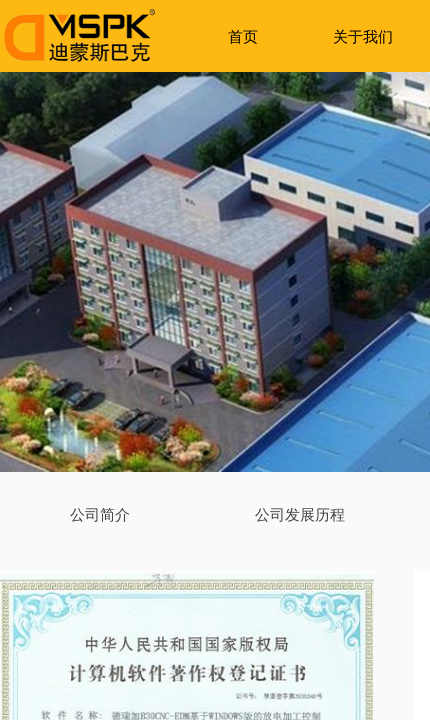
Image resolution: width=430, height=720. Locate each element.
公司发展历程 (300, 514)
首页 (243, 37)
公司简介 (100, 514)
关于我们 (363, 37)
